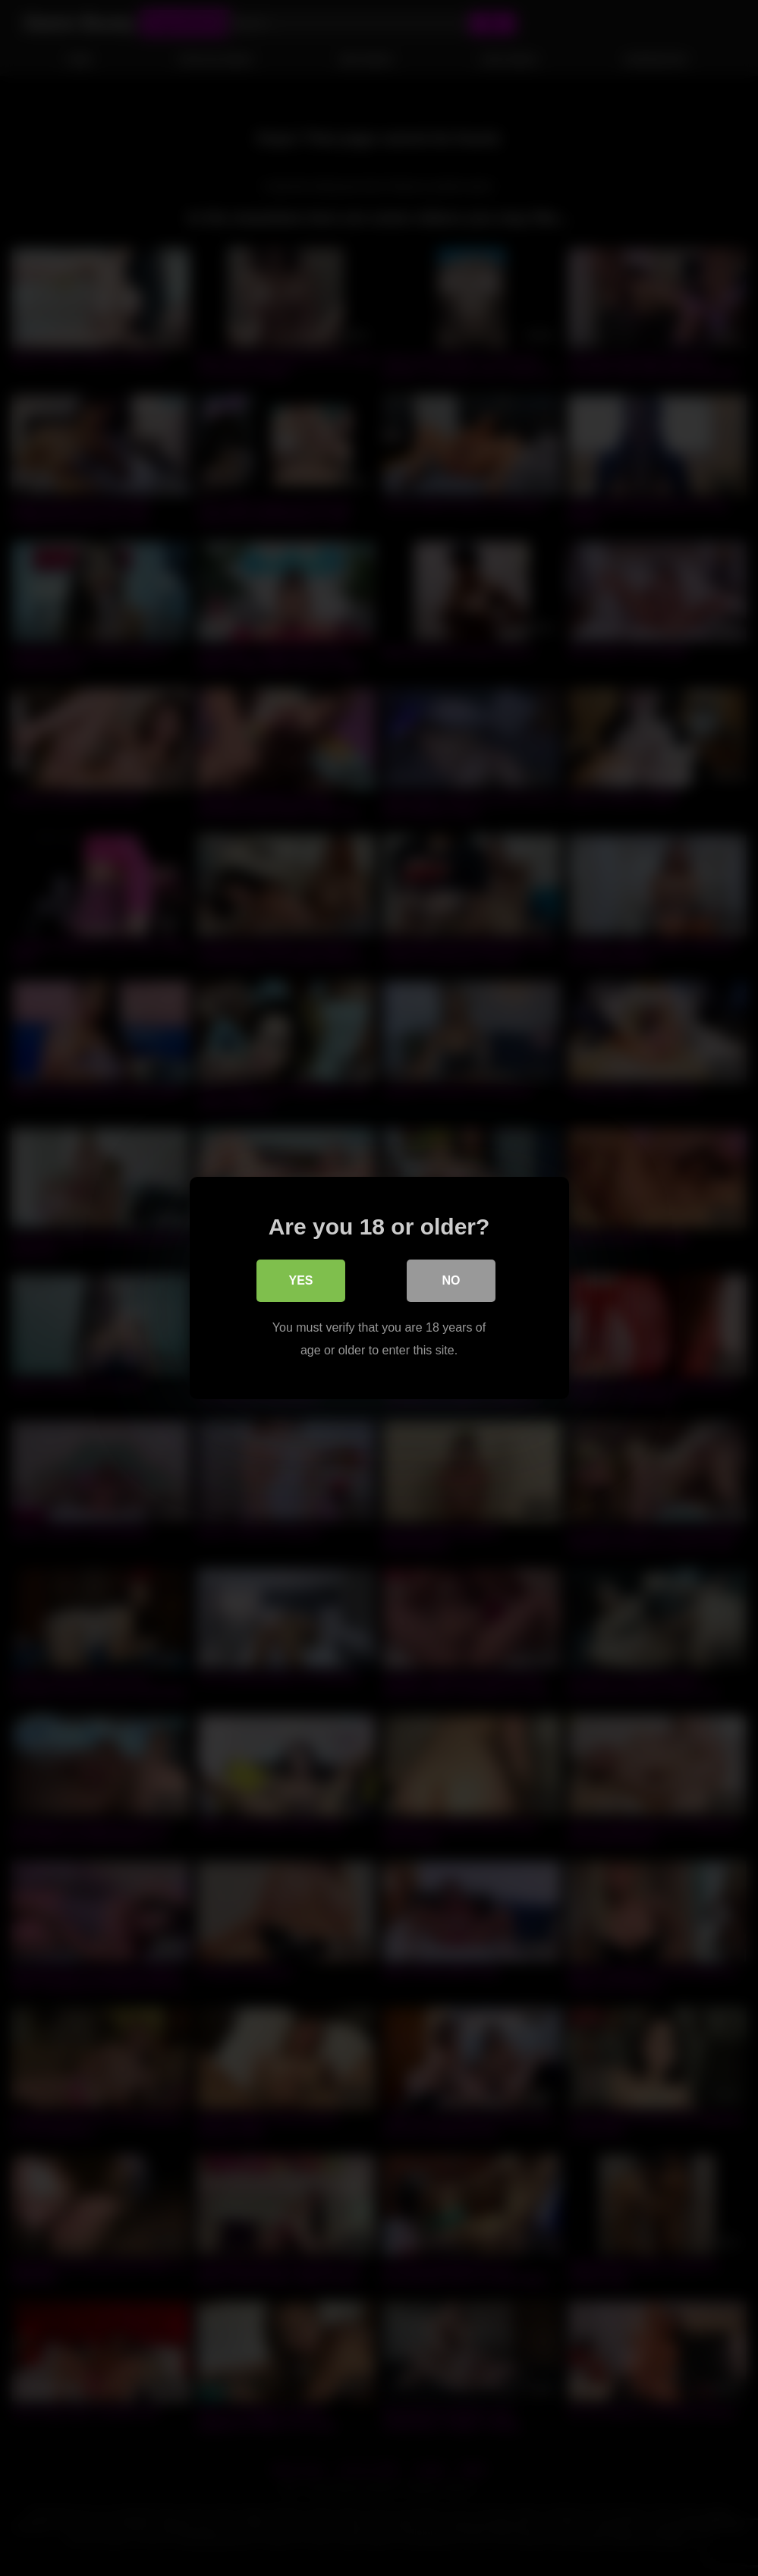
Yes (300, 1280)
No (451, 1280)
